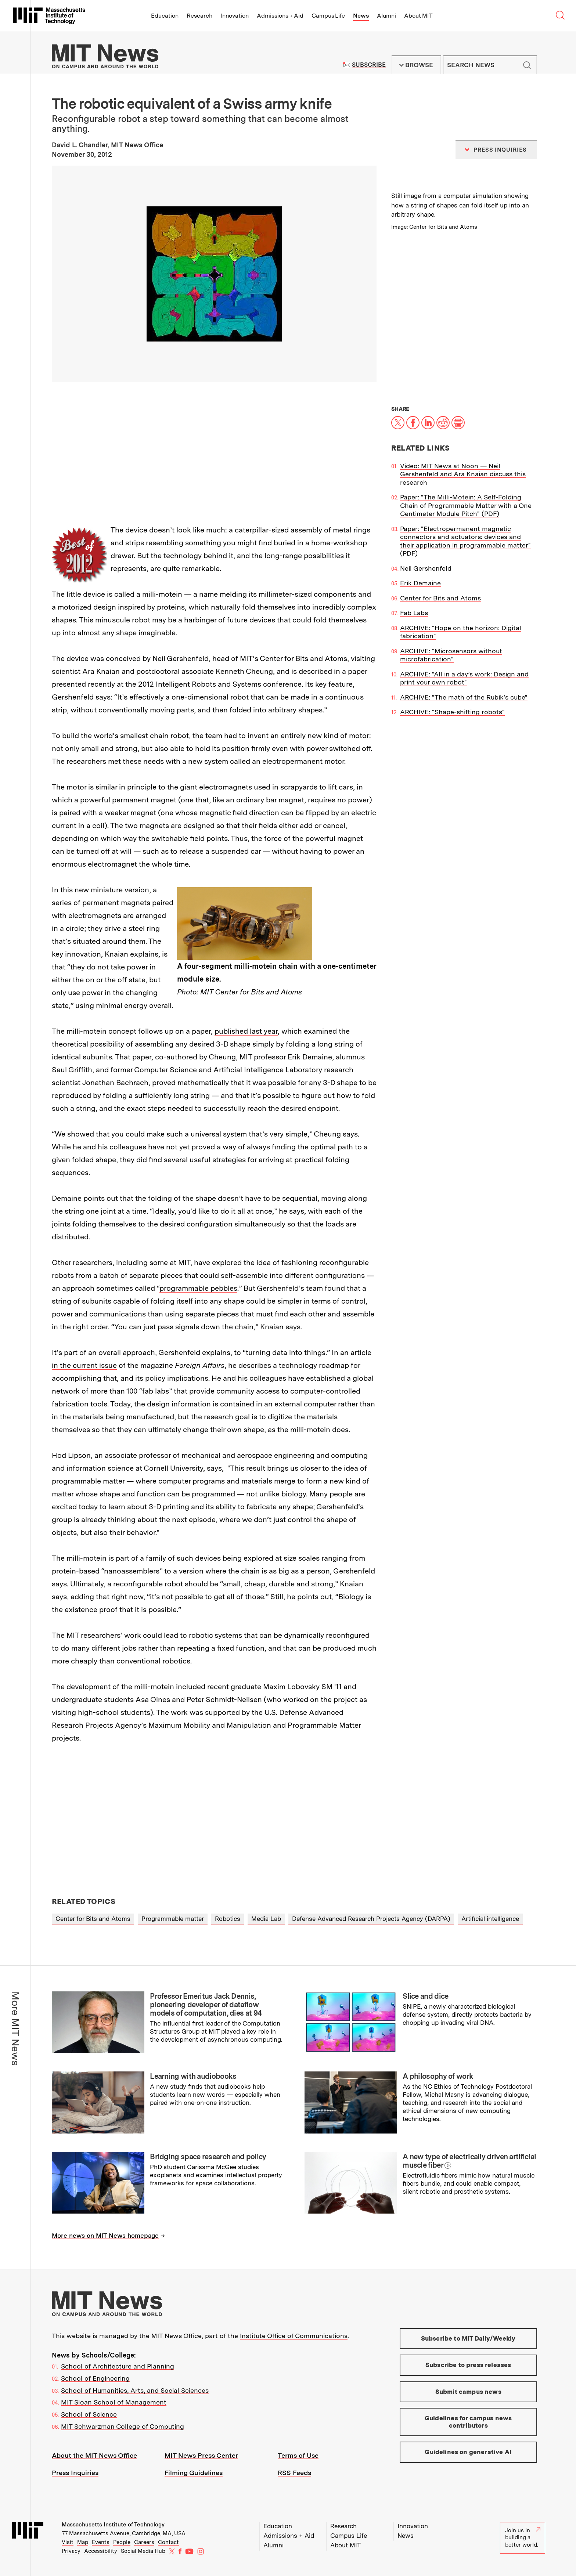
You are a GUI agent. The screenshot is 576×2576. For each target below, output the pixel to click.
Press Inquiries (75, 2472)
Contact (168, 2542)
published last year (246, 1031)
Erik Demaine (420, 583)
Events (100, 2542)
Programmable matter (172, 1918)
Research (199, 15)
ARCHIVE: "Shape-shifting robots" (452, 712)
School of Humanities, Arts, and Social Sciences (135, 2390)
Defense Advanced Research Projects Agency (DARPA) (371, 1918)
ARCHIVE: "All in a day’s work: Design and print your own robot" (464, 678)
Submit (527, 65)
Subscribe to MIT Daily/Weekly (468, 2338)
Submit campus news (468, 2391)
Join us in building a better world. (522, 2537)
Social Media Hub (143, 2551)
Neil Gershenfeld (425, 568)
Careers (144, 2542)
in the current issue (84, 1365)
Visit (67, 2542)
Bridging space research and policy (208, 2156)
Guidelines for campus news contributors (468, 2421)
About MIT (418, 15)
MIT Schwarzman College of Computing (122, 2426)
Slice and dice (425, 1996)
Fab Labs (414, 613)
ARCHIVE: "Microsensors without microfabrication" (451, 655)
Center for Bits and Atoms (440, 598)
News (361, 15)
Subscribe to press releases (468, 2365)
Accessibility (100, 2551)
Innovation (234, 15)
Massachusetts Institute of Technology (113, 2524)
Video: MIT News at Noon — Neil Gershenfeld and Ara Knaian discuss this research (463, 474)
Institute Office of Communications (294, 2336)
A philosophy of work (438, 2076)
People (121, 2542)
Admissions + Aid (280, 15)
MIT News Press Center (201, 2455)
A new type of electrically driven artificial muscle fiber (469, 2160)
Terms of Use (298, 2455)
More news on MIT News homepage (105, 2235)
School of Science (89, 2414)
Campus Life (328, 15)
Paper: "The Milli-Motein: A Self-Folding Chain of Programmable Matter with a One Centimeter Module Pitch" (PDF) (466, 505)
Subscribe (368, 64)
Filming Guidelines (194, 2472)
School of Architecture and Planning (117, 2366)
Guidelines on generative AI (468, 2452)
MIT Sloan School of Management (113, 2402)
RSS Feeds (294, 2472)
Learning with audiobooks (193, 2076)
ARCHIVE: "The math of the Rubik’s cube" (464, 697)
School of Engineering (95, 2378)
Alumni (386, 15)
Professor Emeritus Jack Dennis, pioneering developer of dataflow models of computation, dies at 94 (206, 2004)
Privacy (71, 2551)
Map (82, 2542)
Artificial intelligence (490, 1918)
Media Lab (266, 1918)
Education (165, 15)
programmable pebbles (198, 1288)
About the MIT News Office (94, 2455)
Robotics (227, 1918)
